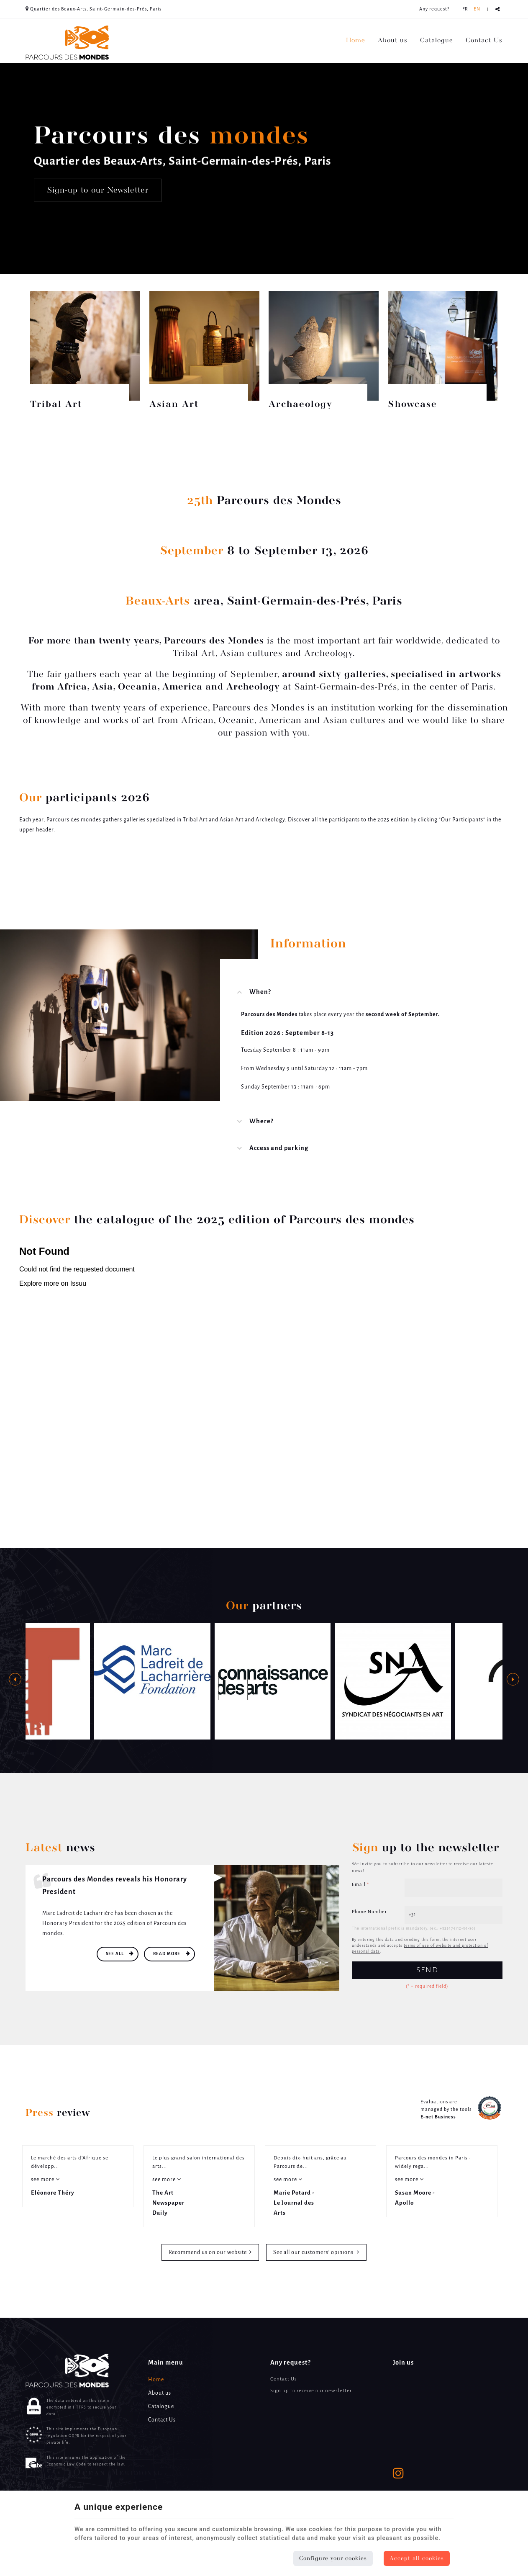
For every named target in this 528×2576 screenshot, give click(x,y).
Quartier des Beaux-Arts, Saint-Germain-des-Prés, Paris (93, 9)
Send (427, 1970)
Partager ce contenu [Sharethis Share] (498, 9)
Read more (167, 1954)
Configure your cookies (333, 2558)
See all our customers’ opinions (314, 2252)
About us (393, 40)
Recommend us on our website (208, 2252)
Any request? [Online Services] (434, 9)
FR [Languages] (465, 9)
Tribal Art (56, 404)
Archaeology (301, 404)
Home (355, 40)
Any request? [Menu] (290, 2363)
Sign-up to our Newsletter (98, 190)
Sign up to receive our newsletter (311, 2390)
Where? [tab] (261, 1121)
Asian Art (174, 404)
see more (43, 2180)
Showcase (412, 404)
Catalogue (436, 40)
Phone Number (369, 1912)
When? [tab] (260, 992)
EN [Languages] (477, 9)
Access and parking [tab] (278, 1148)
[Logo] (67, 42)
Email (360, 1884)
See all (115, 1954)
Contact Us (484, 40)
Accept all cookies (417, 2558)
